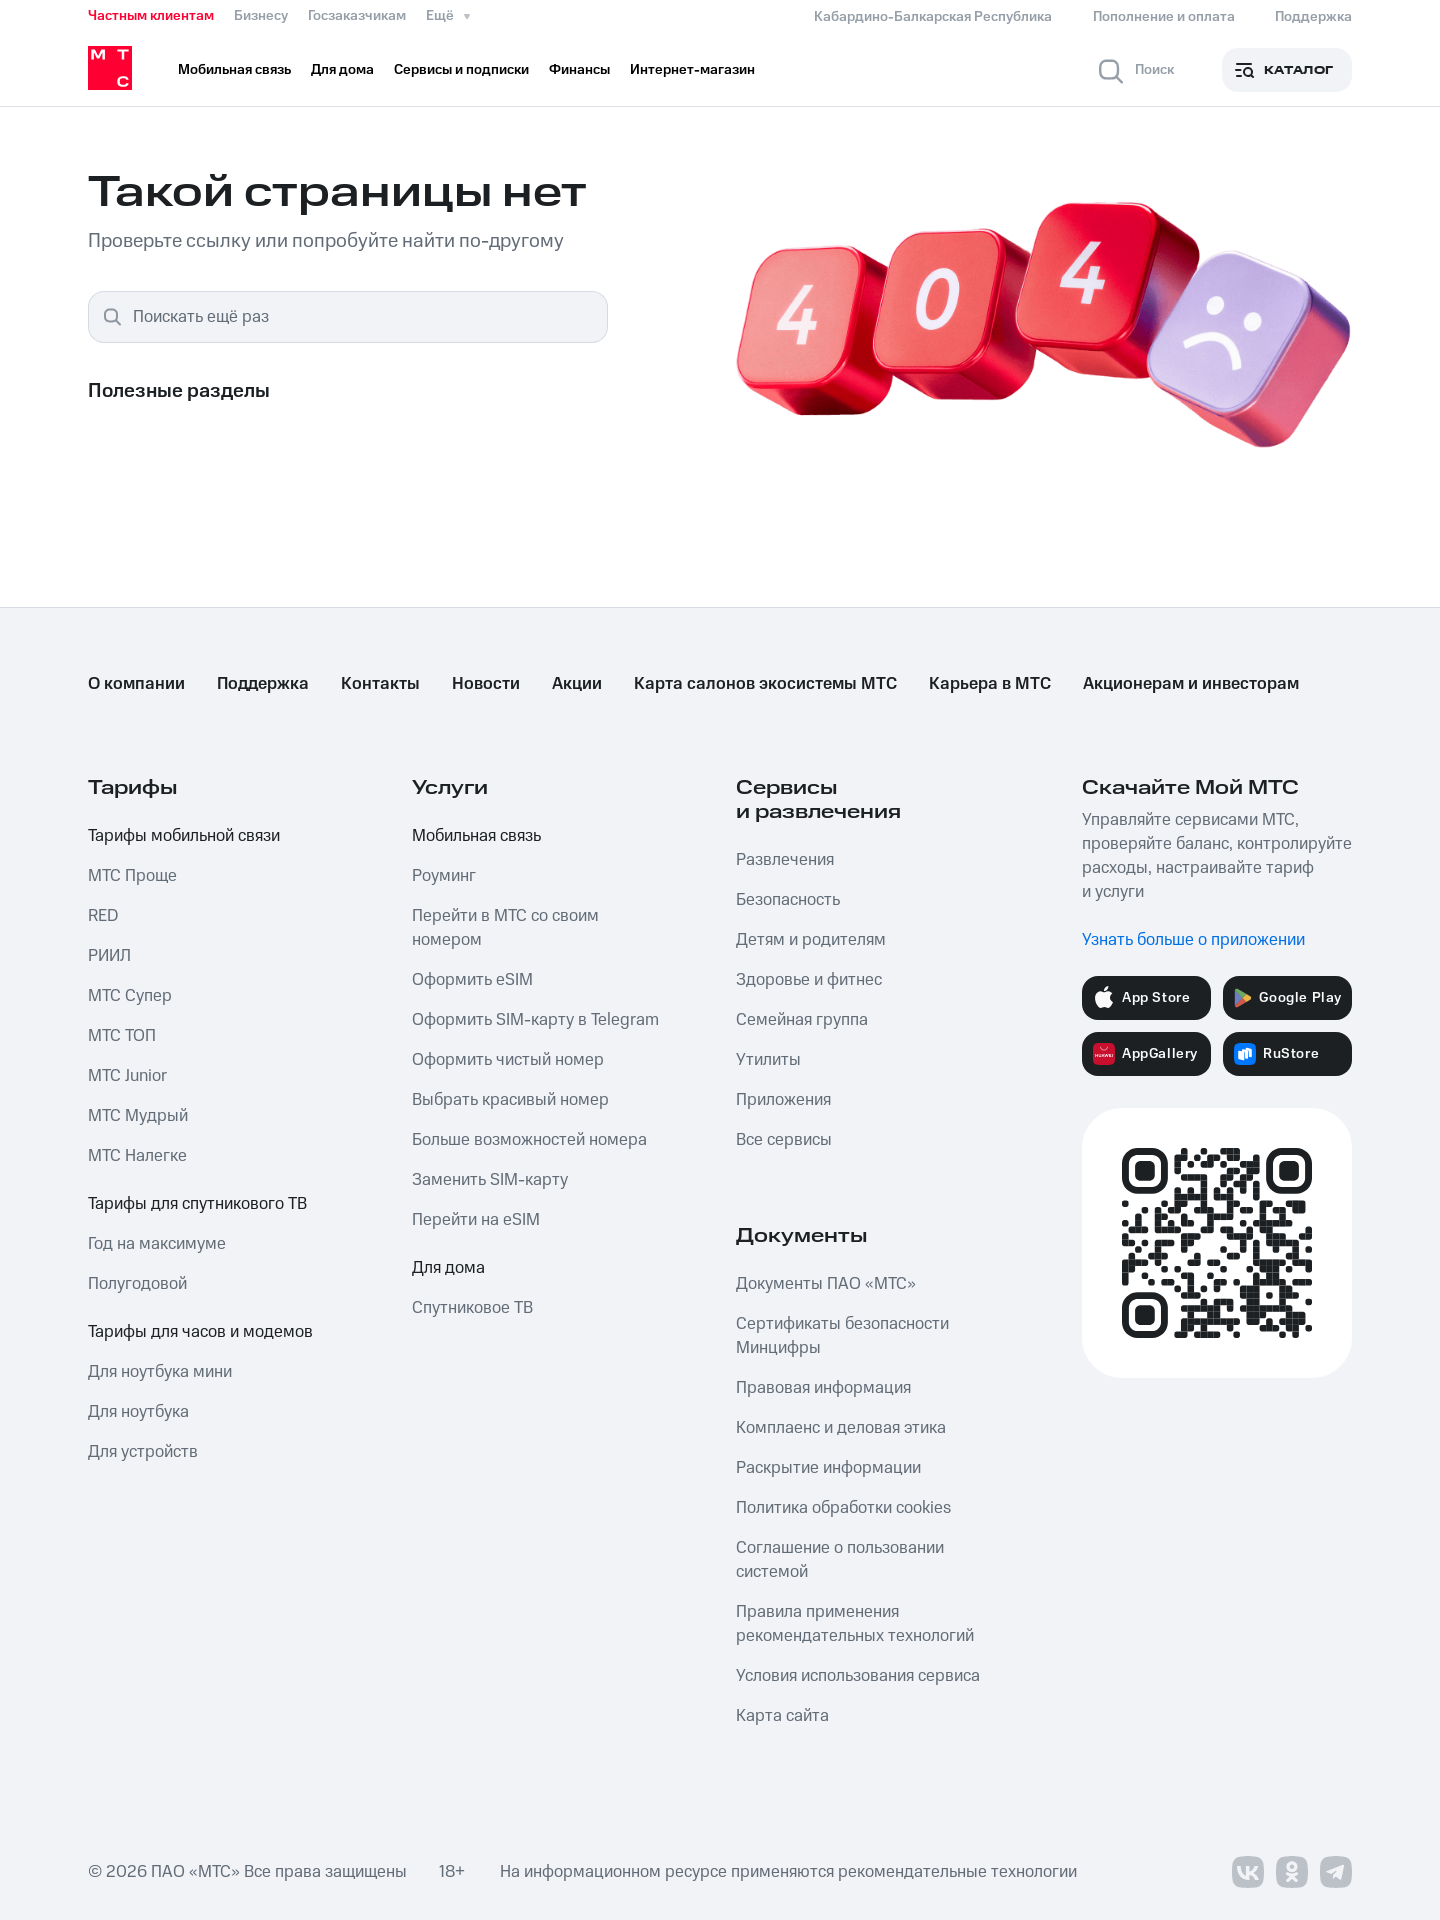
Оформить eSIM (472, 980)
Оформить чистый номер (508, 1060)
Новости (486, 684)
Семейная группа (802, 1020)
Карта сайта (782, 1716)
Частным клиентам (151, 16)
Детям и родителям (811, 940)
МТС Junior (127, 1076)
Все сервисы (784, 1140)
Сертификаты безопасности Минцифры (842, 1336)
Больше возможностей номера (529, 1140)
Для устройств (143, 1452)
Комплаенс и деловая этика (841, 1428)
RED (103, 916)
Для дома (448, 1268)
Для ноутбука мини (160, 1372)
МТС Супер (130, 996)
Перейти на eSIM (476, 1220)
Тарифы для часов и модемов (200, 1332)
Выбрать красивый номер (510, 1100)
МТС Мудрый (138, 1116)
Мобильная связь (476, 836)
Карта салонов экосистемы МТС (765, 684)
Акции (577, 684)
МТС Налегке (137, 1156)
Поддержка (263, 684)
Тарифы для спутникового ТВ (197, 1204)
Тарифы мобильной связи (184, 836)
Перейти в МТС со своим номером (505, 928)
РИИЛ (109, 956)
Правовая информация (823, 1388)
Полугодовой (137, 1284)
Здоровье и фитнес (809, 980)
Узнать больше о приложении (1193, 940)
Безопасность (788, 900)
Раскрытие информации (828, 1468)
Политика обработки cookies (843, 1508)
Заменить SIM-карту (490, 1180)
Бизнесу (261, 16)
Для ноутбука (138, 1412)
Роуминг (444, 876)
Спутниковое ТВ (472, 1308)
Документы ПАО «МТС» (826, 1284)
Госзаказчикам (357, 16)
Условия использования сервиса (858, 1676)
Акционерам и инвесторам (1191, 684)
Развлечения (785, 860)
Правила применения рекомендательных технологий (855, 1624)
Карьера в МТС (990, 684)
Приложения (783, 1100)
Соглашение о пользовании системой (840, 1560)
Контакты (380, 684)
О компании (136, 684)
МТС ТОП (122, 1036)
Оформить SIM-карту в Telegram (535, 1020)
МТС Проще (132, 876)
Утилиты (768, 1060)
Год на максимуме (157, 1244)
